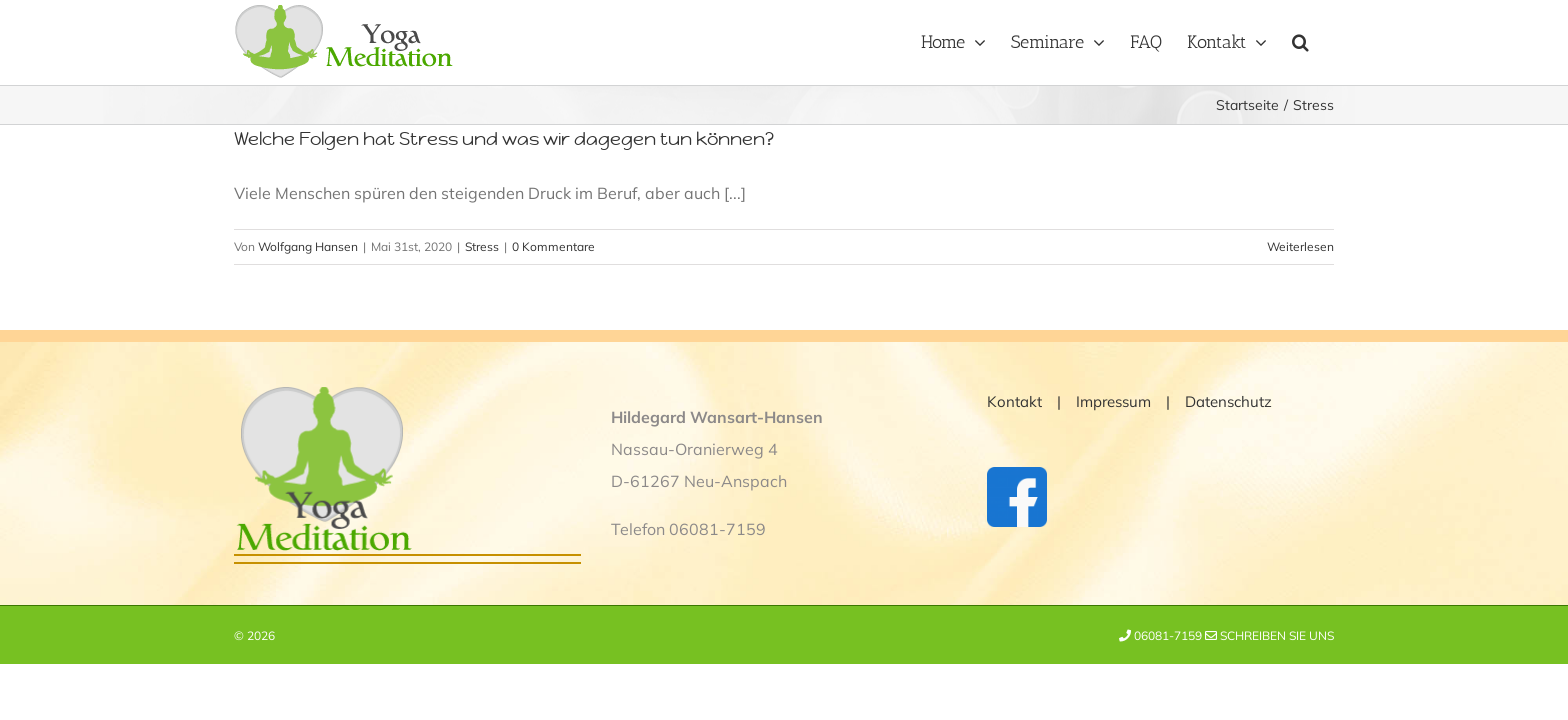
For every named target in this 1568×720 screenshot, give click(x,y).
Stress (482, 246)
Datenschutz (1228, 401)
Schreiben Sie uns (1269, 635)
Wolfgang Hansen (308, 246)
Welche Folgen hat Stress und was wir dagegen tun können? (504, 138)
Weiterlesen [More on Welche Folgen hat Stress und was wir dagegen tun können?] (1300, 246)
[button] (1325, 40)
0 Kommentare (553, 246)
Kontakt (1014, 401)
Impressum (1113, 401)
